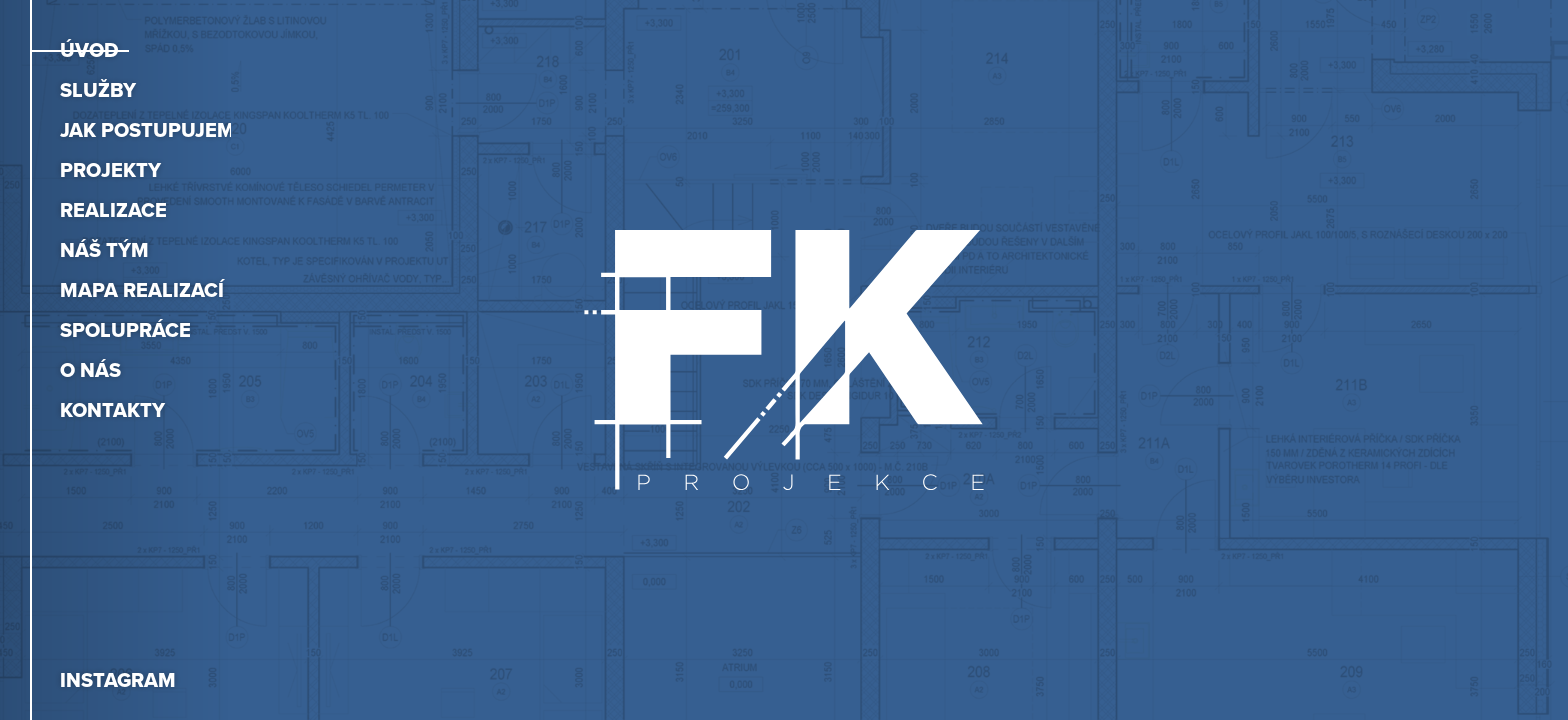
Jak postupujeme (153, 130)
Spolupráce (125, 330)
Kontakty (112, 410)
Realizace (113, 210)
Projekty (110, 170)
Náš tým (104, 250)
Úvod (89, 50)
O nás (90, 370)
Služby (98, 90)
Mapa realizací (142, 290)
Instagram (118, 680)
